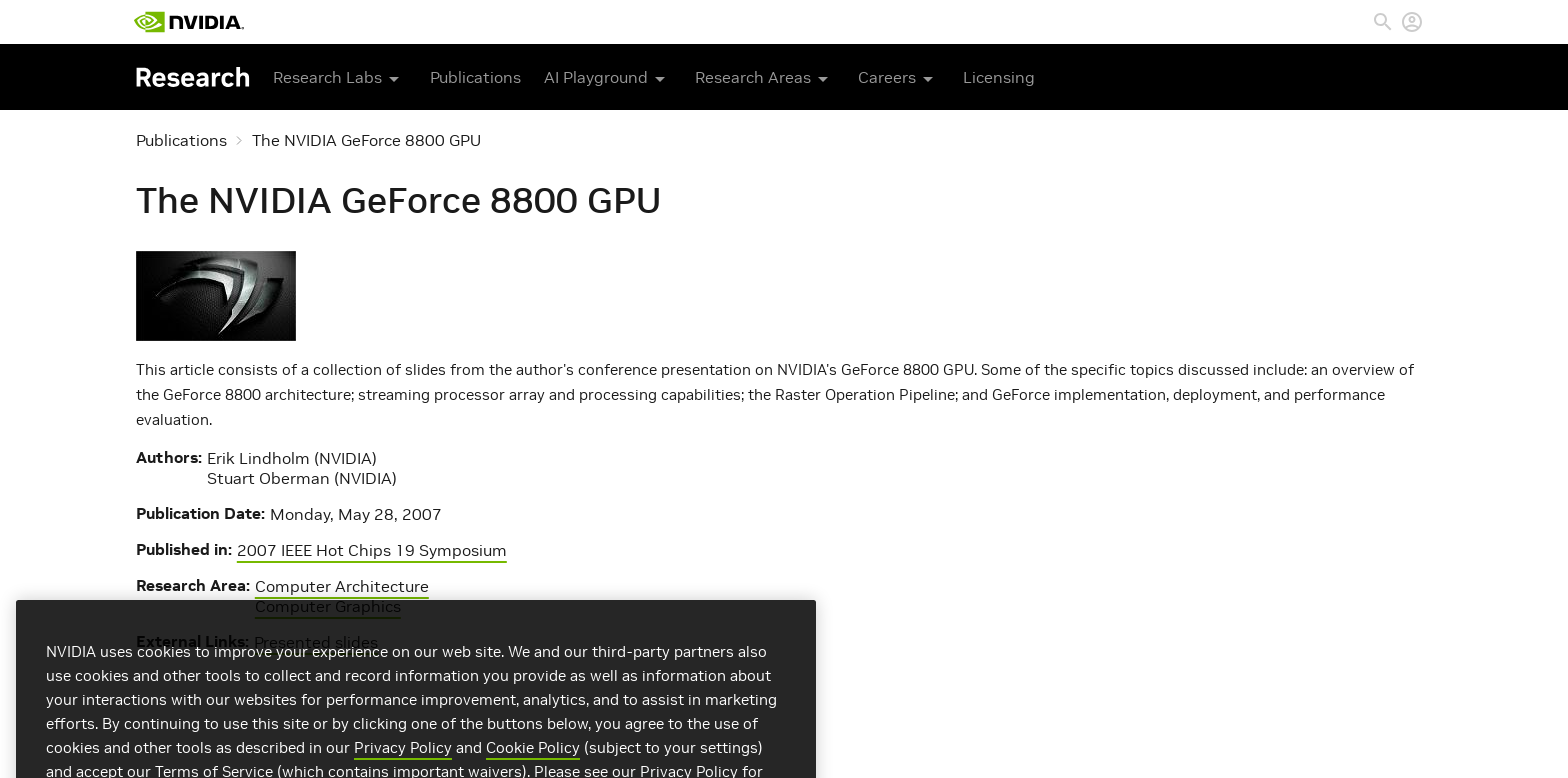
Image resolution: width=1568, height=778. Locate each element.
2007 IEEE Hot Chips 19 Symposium (372, 550)
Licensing (999, 77)
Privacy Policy (403, 767)
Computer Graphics (328, 606)
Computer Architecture (342, 586)
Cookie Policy (533, 767)
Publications (475, 77)
